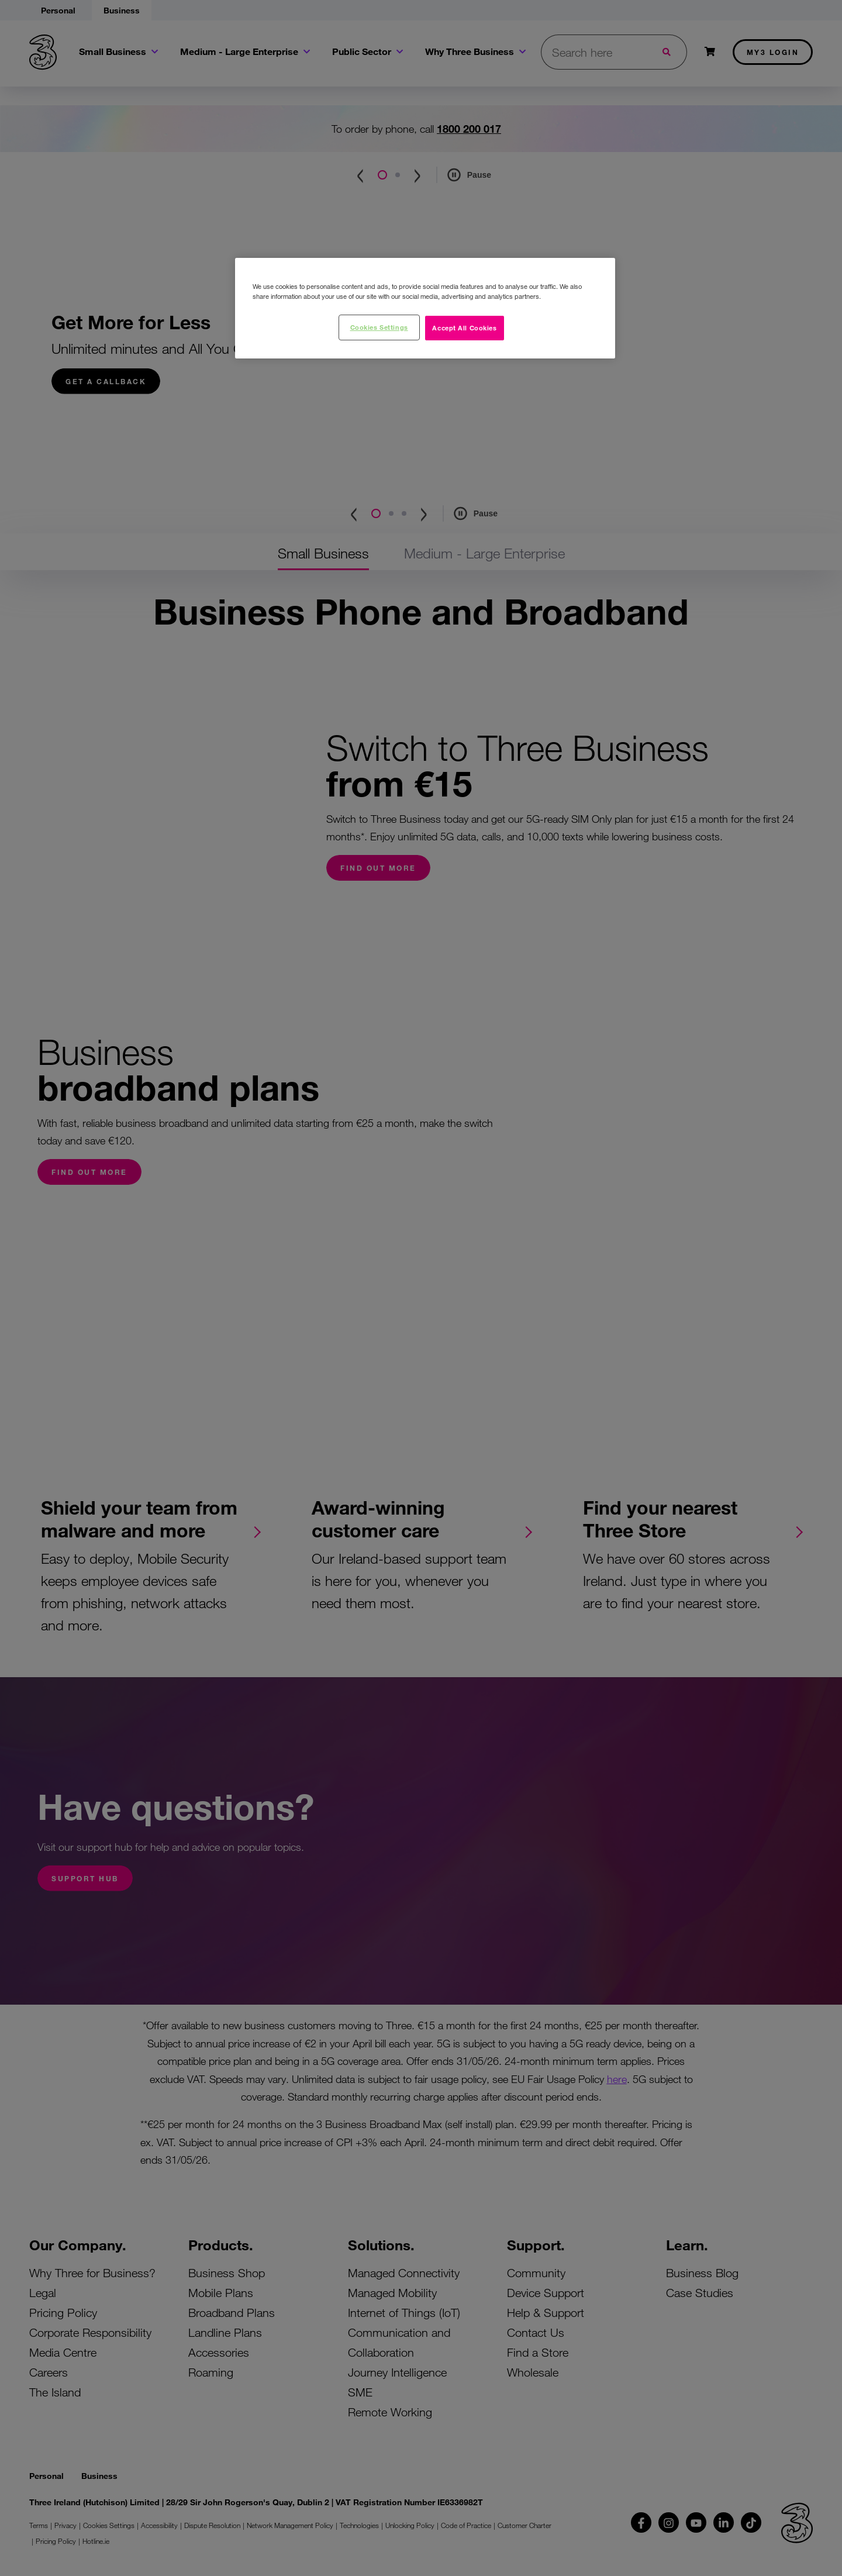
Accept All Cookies (464, 327)
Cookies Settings (379, 327)
